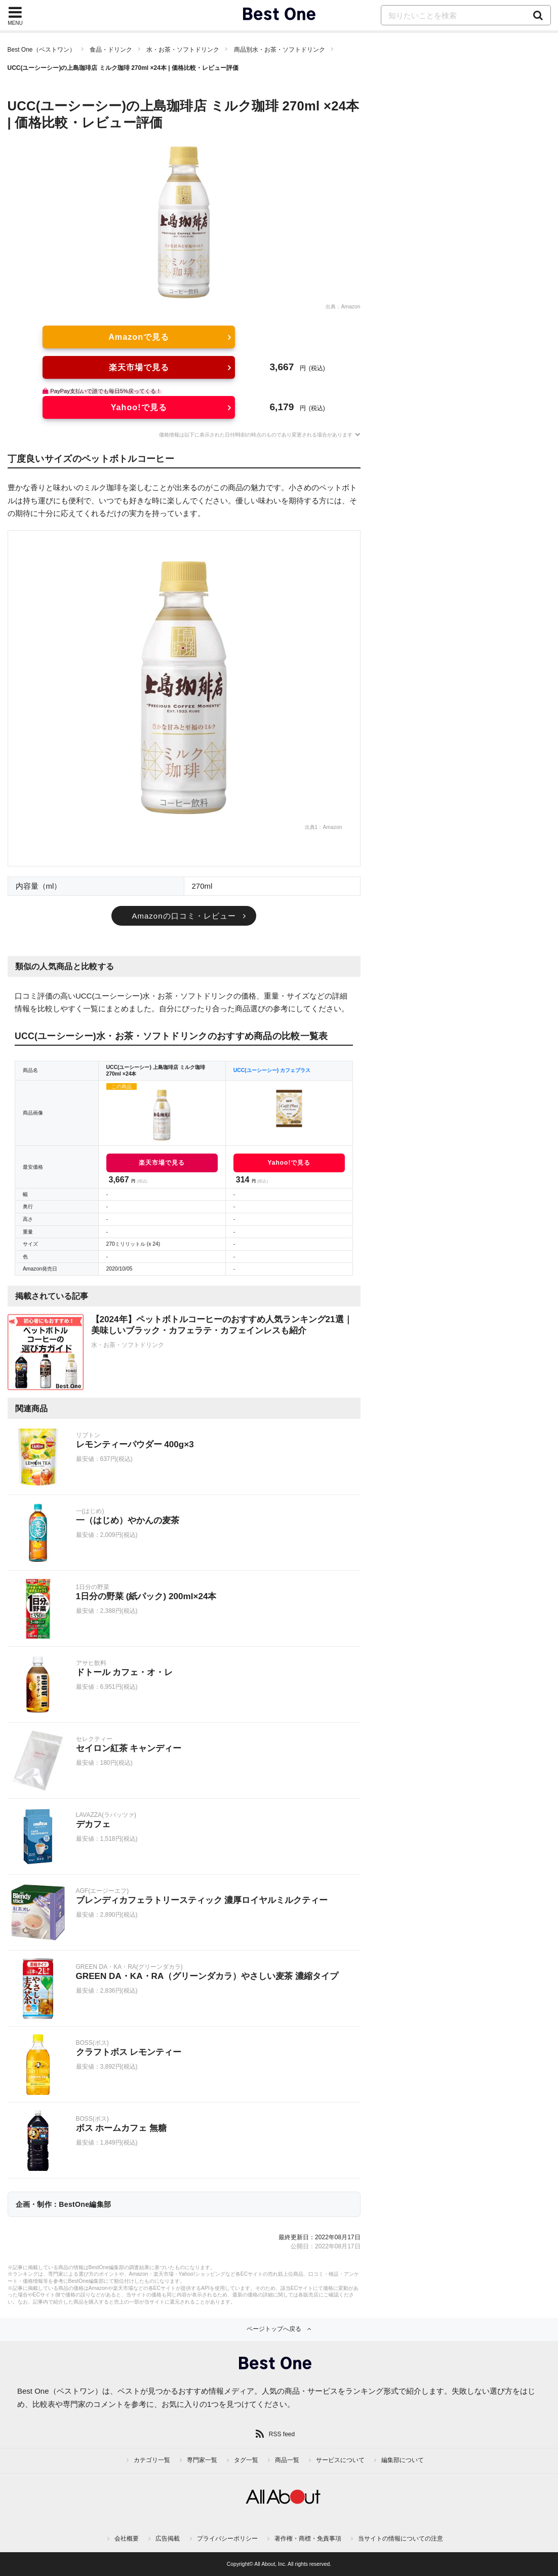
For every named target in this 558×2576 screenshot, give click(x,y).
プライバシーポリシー (227, 2538)
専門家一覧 (202, 2460)
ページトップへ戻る (274, 2328)
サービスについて (340, 2460)
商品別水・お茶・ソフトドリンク (279, 49)
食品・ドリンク (111, 49)
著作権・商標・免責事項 (307, 2538)
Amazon (350, 306)
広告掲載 (167, 2538)
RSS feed (282, 2434)
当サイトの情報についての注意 (400, 2538)
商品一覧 (287, 2460)
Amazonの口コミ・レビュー (183, 915)
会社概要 (126, 2538)
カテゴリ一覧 (152, 2460)
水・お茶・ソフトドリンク (182, 49)
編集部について (402, 2460)
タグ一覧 (246, 2460)
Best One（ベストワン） (41, 49)
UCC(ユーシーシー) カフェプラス (271, 1070)
